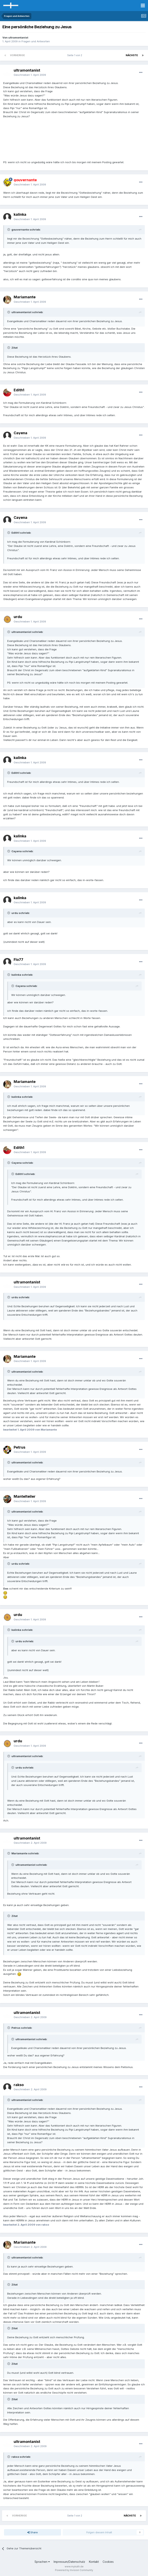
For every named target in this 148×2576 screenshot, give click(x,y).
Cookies (108, 2561)
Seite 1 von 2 (75, 55)
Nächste (132, 55)
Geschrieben (30, 74)
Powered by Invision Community (74, 2570)
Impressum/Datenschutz (69, 2561)
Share (32, 2532)
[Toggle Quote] (9, 229)
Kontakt (94, 2561)
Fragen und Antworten (35, 41)
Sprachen (42, 2561)
